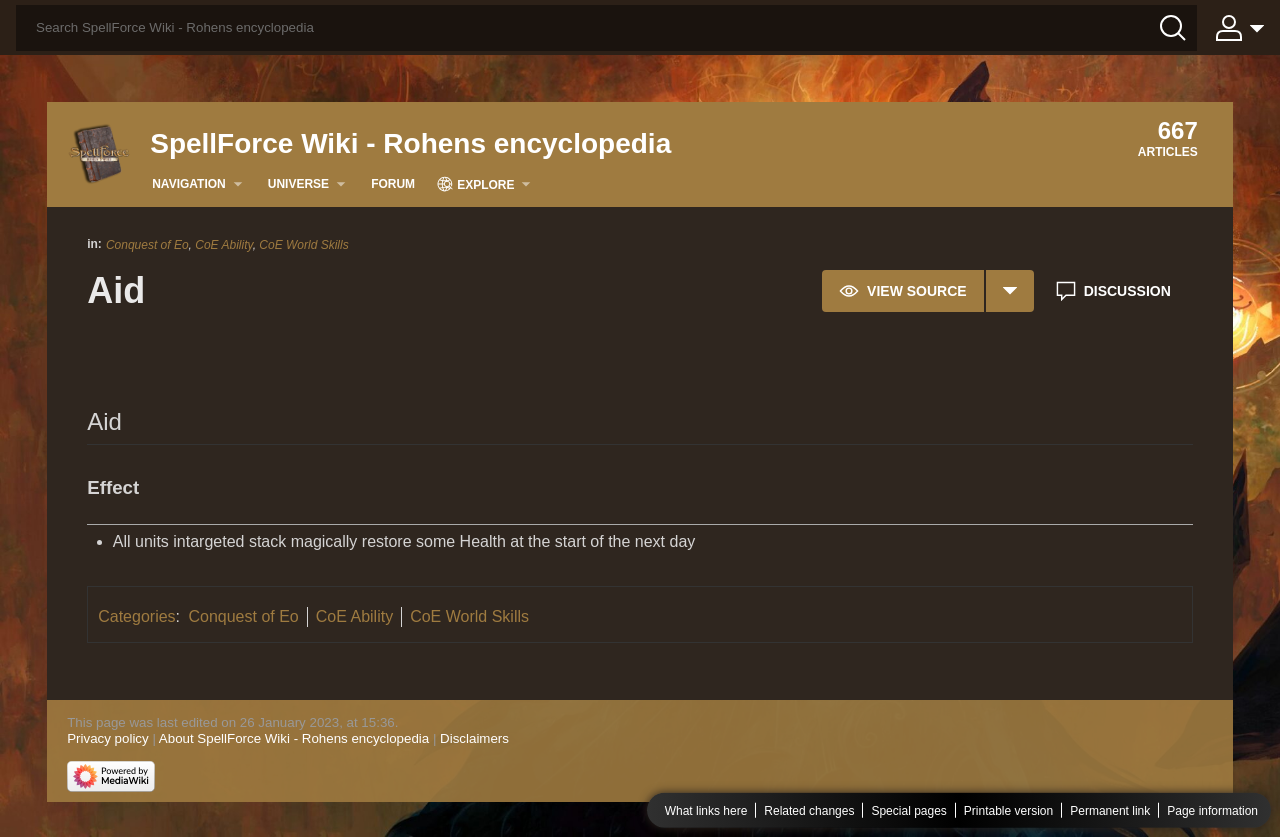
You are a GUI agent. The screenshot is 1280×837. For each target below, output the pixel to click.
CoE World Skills (303, 245)
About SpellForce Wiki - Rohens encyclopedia (294, 738)
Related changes (809, 811)
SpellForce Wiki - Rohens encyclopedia (410, 143)
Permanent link (1110, 811)
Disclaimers (474, 738)
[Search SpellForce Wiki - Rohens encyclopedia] (606, 28)
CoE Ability (223, 245)
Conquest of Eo (147, 245)
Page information (1212, 811)
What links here (706, 811)
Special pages (908, 811)
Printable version (1008, 811)
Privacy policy (107, 738)
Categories (136, 616)
